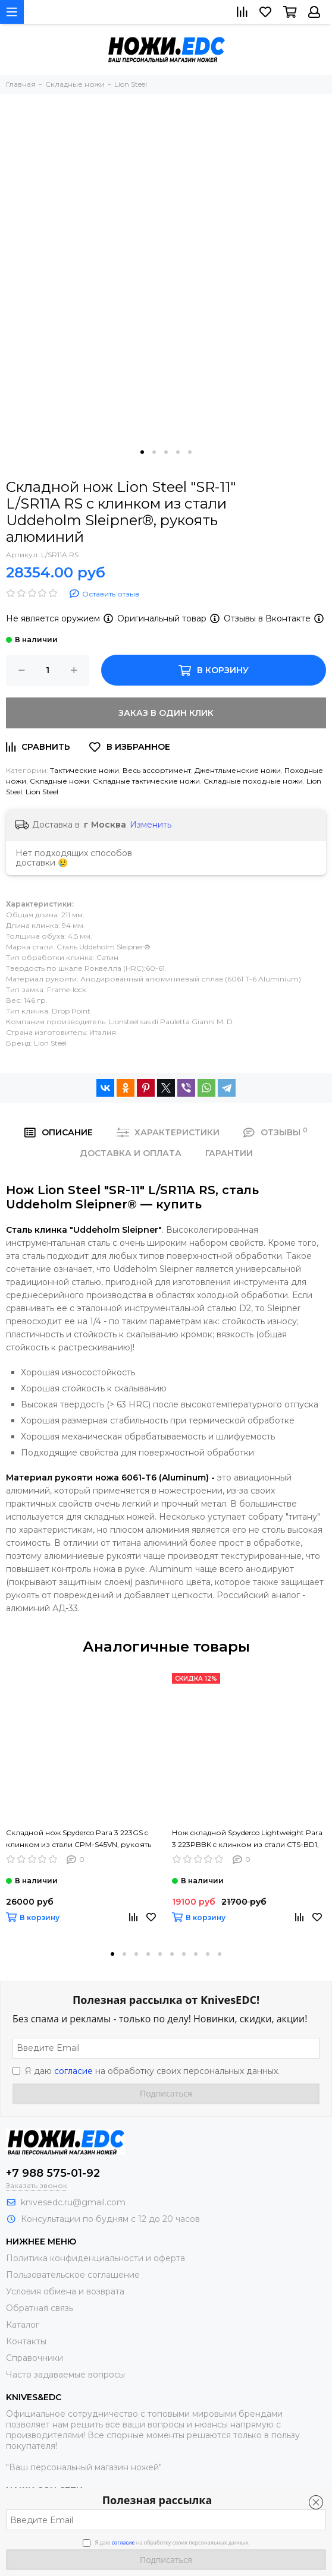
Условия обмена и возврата (65, 2291)
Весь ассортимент (157, 770)
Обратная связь (39, 2308)
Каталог (22, 2324)
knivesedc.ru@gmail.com (73, 2202)
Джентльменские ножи (238, 770)
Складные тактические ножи (146, 780)
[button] (142, 452)
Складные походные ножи (253, 780)
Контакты (26, 2341)
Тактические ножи (84, 770)
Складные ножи (59, 780)
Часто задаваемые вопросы (65, 2374)
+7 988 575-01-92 (53, 2173)
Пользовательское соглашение (73, 2274)
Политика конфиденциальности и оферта (95, 2258)
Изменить (150, 824)
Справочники (34, 2358)
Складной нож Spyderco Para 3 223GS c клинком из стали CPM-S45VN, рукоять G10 (78, 1839)
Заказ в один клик (166, 713)
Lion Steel (42, 791)
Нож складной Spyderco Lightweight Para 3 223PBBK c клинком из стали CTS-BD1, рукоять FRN (247, 1839)
